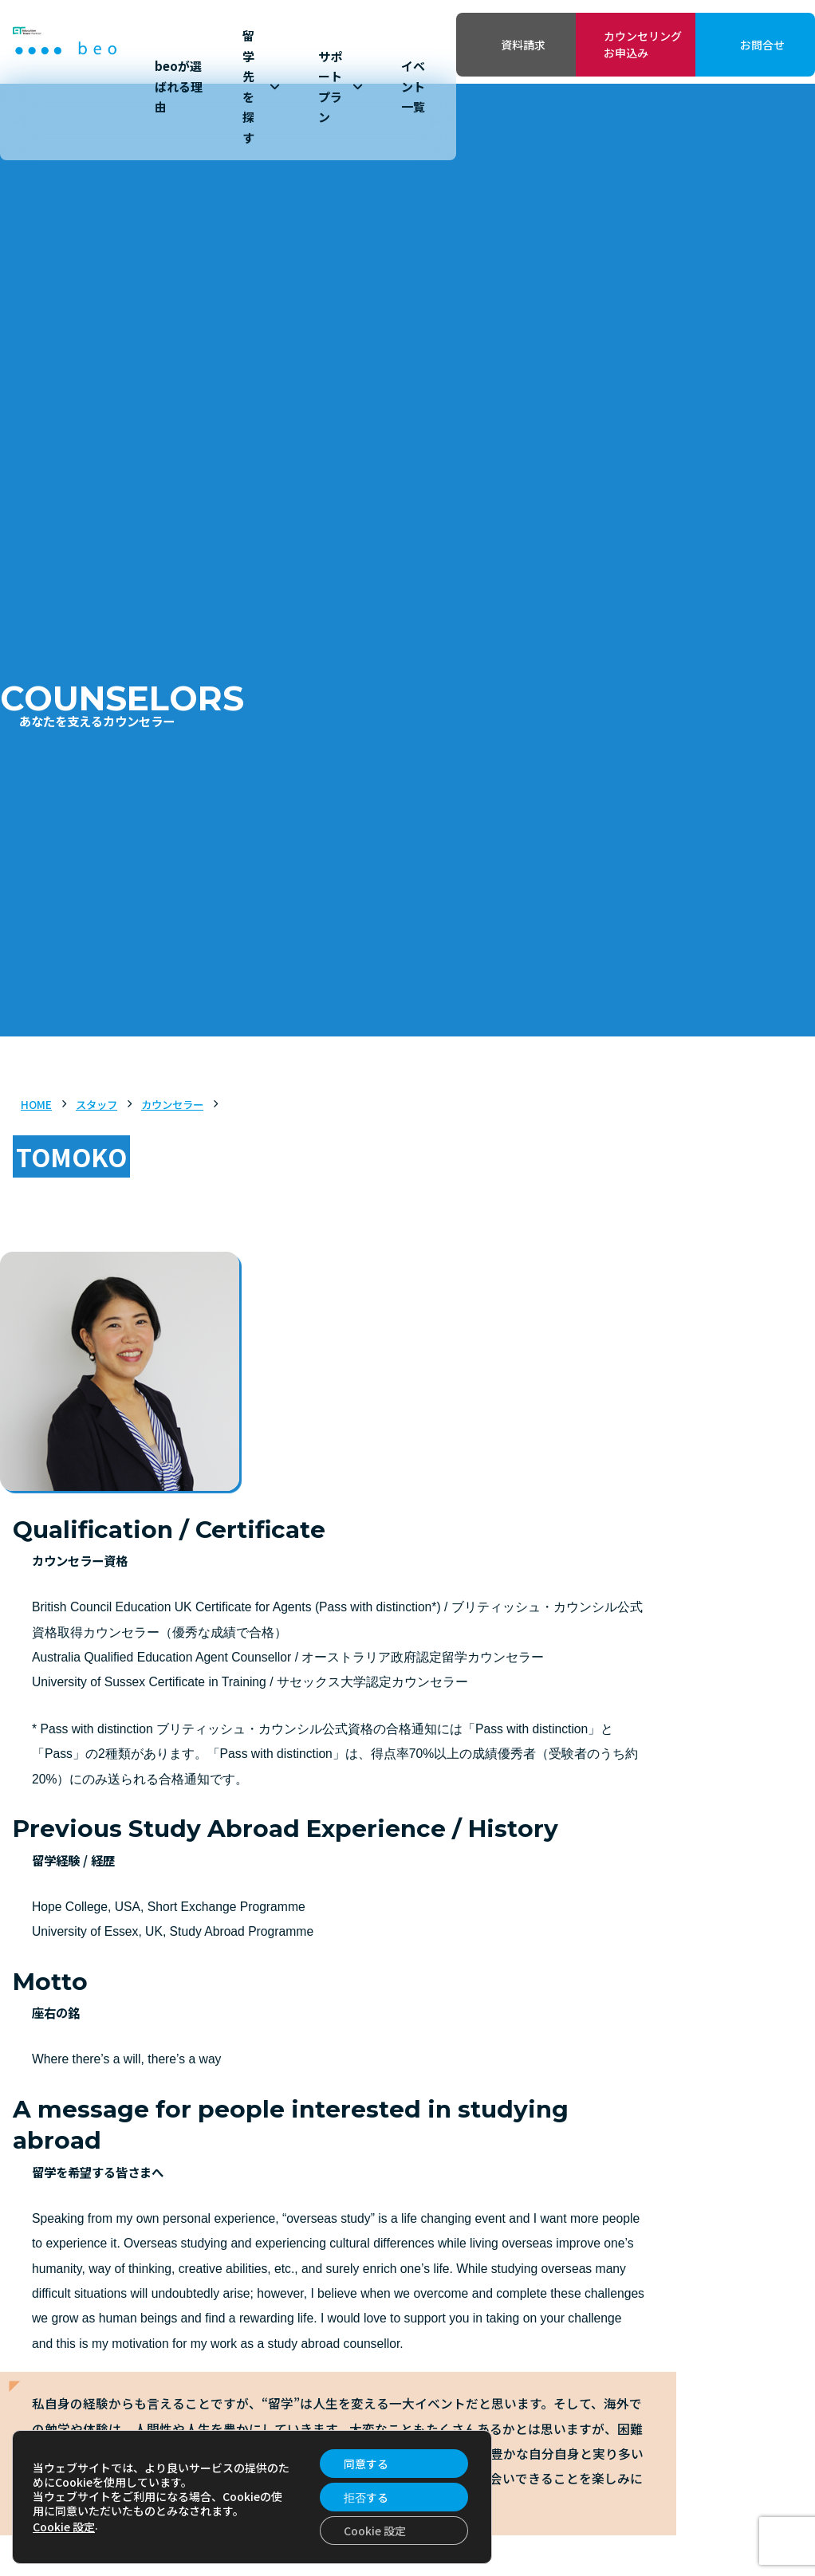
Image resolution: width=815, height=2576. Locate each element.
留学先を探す (261, 86)
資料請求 (523, 45)
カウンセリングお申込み (643, 44)
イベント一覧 (413, 86)
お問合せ (762, 45)
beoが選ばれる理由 (179, 86)
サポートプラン (340, 87)
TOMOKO (71, 1156)
